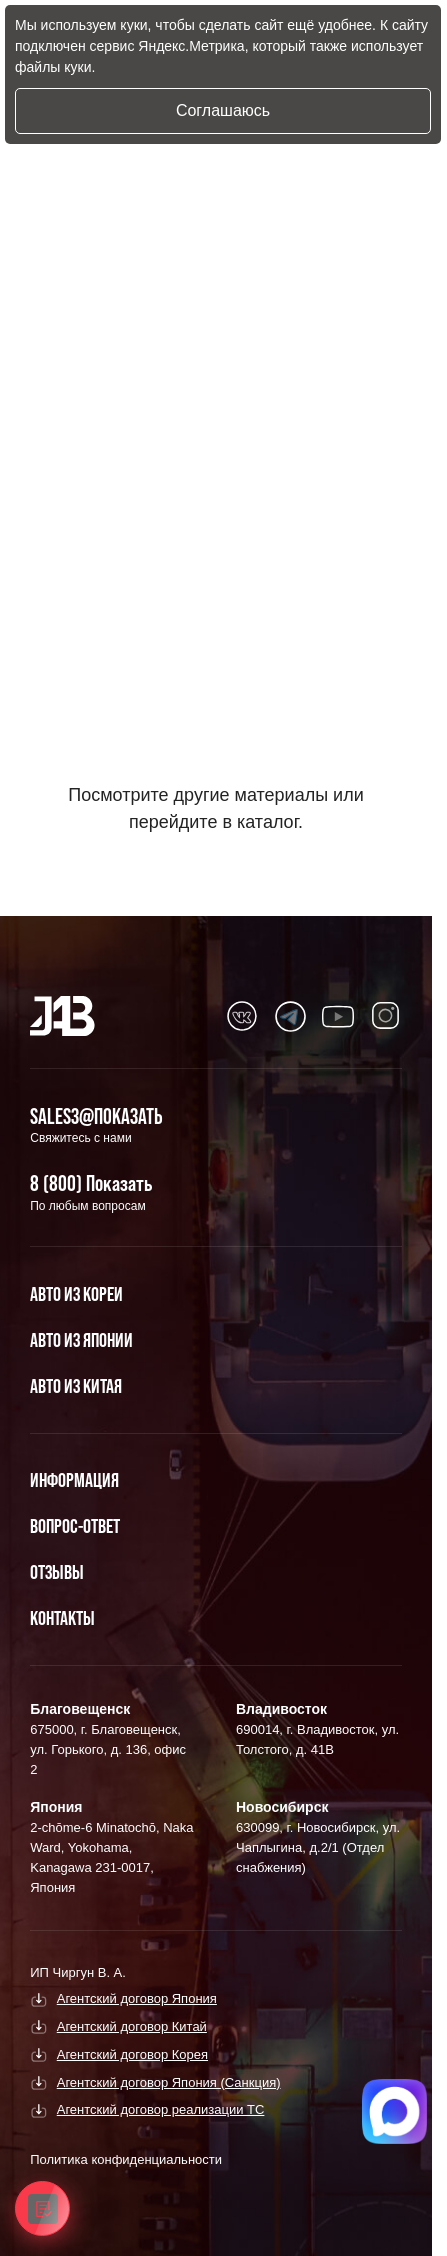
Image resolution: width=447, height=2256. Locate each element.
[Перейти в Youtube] (242, 1016)
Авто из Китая (76, 1386)
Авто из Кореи (76, 1294)
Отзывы (57, 1572)
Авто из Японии (81, 1340)
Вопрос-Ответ (75, 1526)
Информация (74, 1480)
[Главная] (62, 1016)
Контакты (62, 1618)
